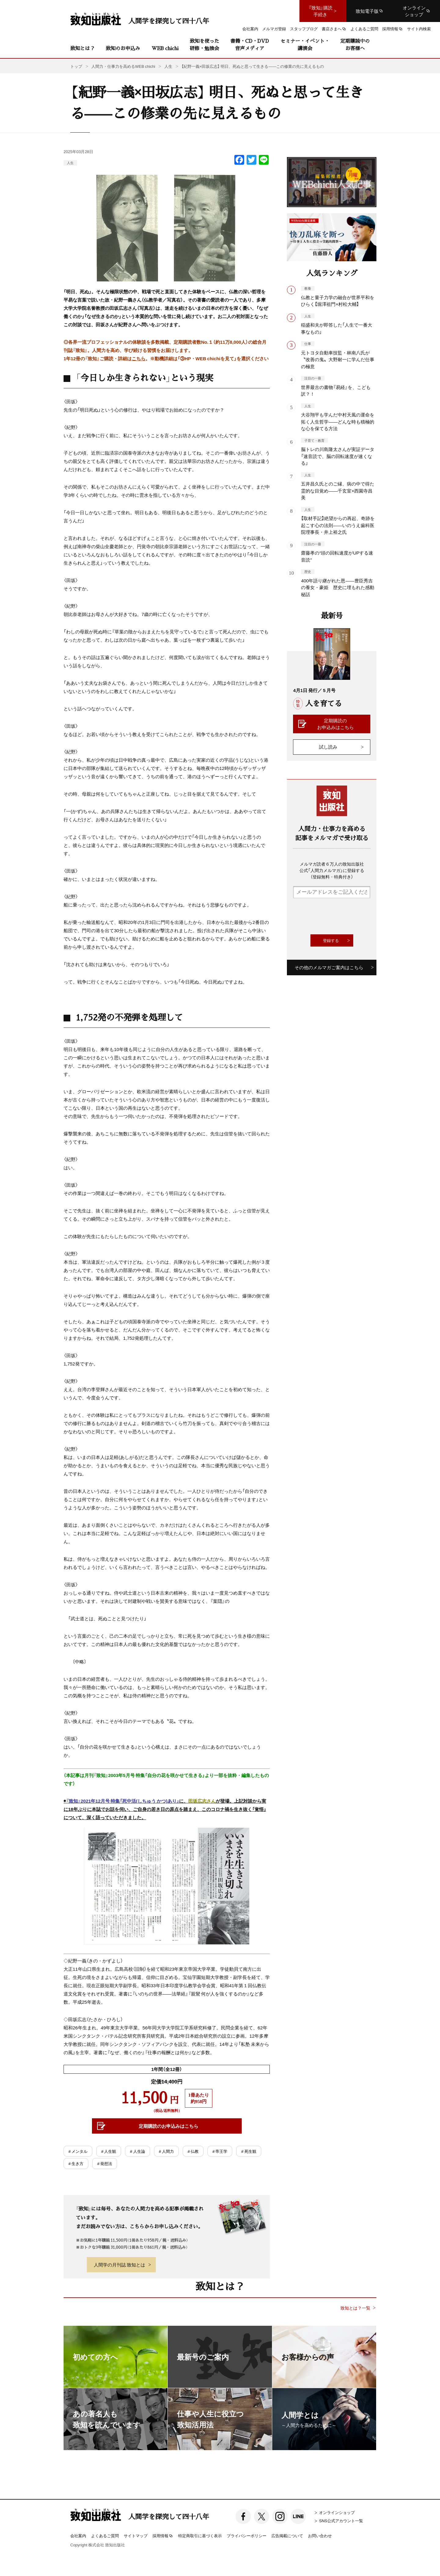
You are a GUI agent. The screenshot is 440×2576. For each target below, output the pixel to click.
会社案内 (78, 2536)
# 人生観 (108, 2151)
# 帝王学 (219, 2151)
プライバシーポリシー (246, 2536)
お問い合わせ (320, 2536)
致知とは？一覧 (355, 2307)
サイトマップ (136, 2536)
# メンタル (77, 2151)
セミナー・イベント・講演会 (304, 44)
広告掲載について (287, 2536)
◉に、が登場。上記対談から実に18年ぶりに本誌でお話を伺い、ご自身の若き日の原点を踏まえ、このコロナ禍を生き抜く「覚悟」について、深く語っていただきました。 (165, 1870)
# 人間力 (166, 2151)
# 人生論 (137, 2151)
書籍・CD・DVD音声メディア (249, 44)
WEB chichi (165, 48)
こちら (138, 358)
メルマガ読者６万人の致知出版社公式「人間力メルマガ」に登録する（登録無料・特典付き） (331, 870)
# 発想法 (104, 2163)
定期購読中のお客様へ (355, 44)
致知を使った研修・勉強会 (204, 44)
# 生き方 (75, 2163)
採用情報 (162, 2536)
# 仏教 (193, 2151)
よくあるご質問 (105, 2536)
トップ (76, 66)
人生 (70, 162)
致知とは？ (82, 48)
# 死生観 (248, 2151)
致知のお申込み (123, 48)
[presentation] (339, 916)
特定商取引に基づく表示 (200, 2536)
